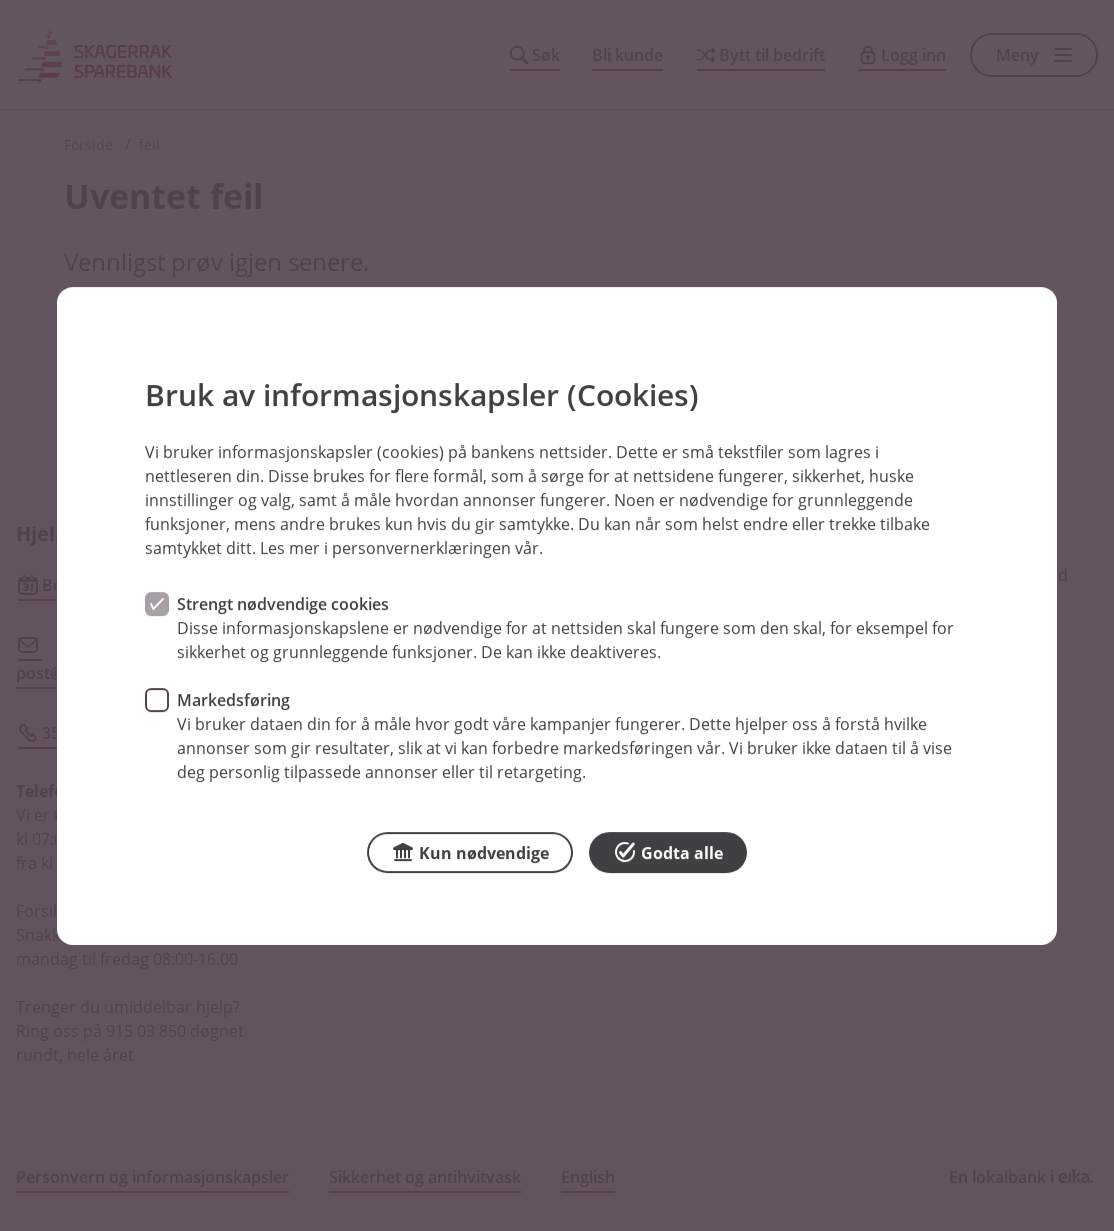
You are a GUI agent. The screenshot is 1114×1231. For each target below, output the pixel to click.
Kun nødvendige (470, 850)
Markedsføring (233, 699)
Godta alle (668, 850)
